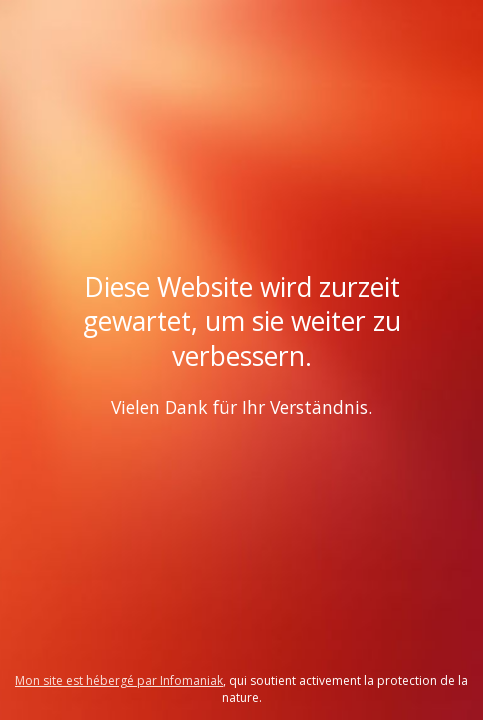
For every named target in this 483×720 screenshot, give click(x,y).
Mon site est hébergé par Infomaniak (119, 680)
